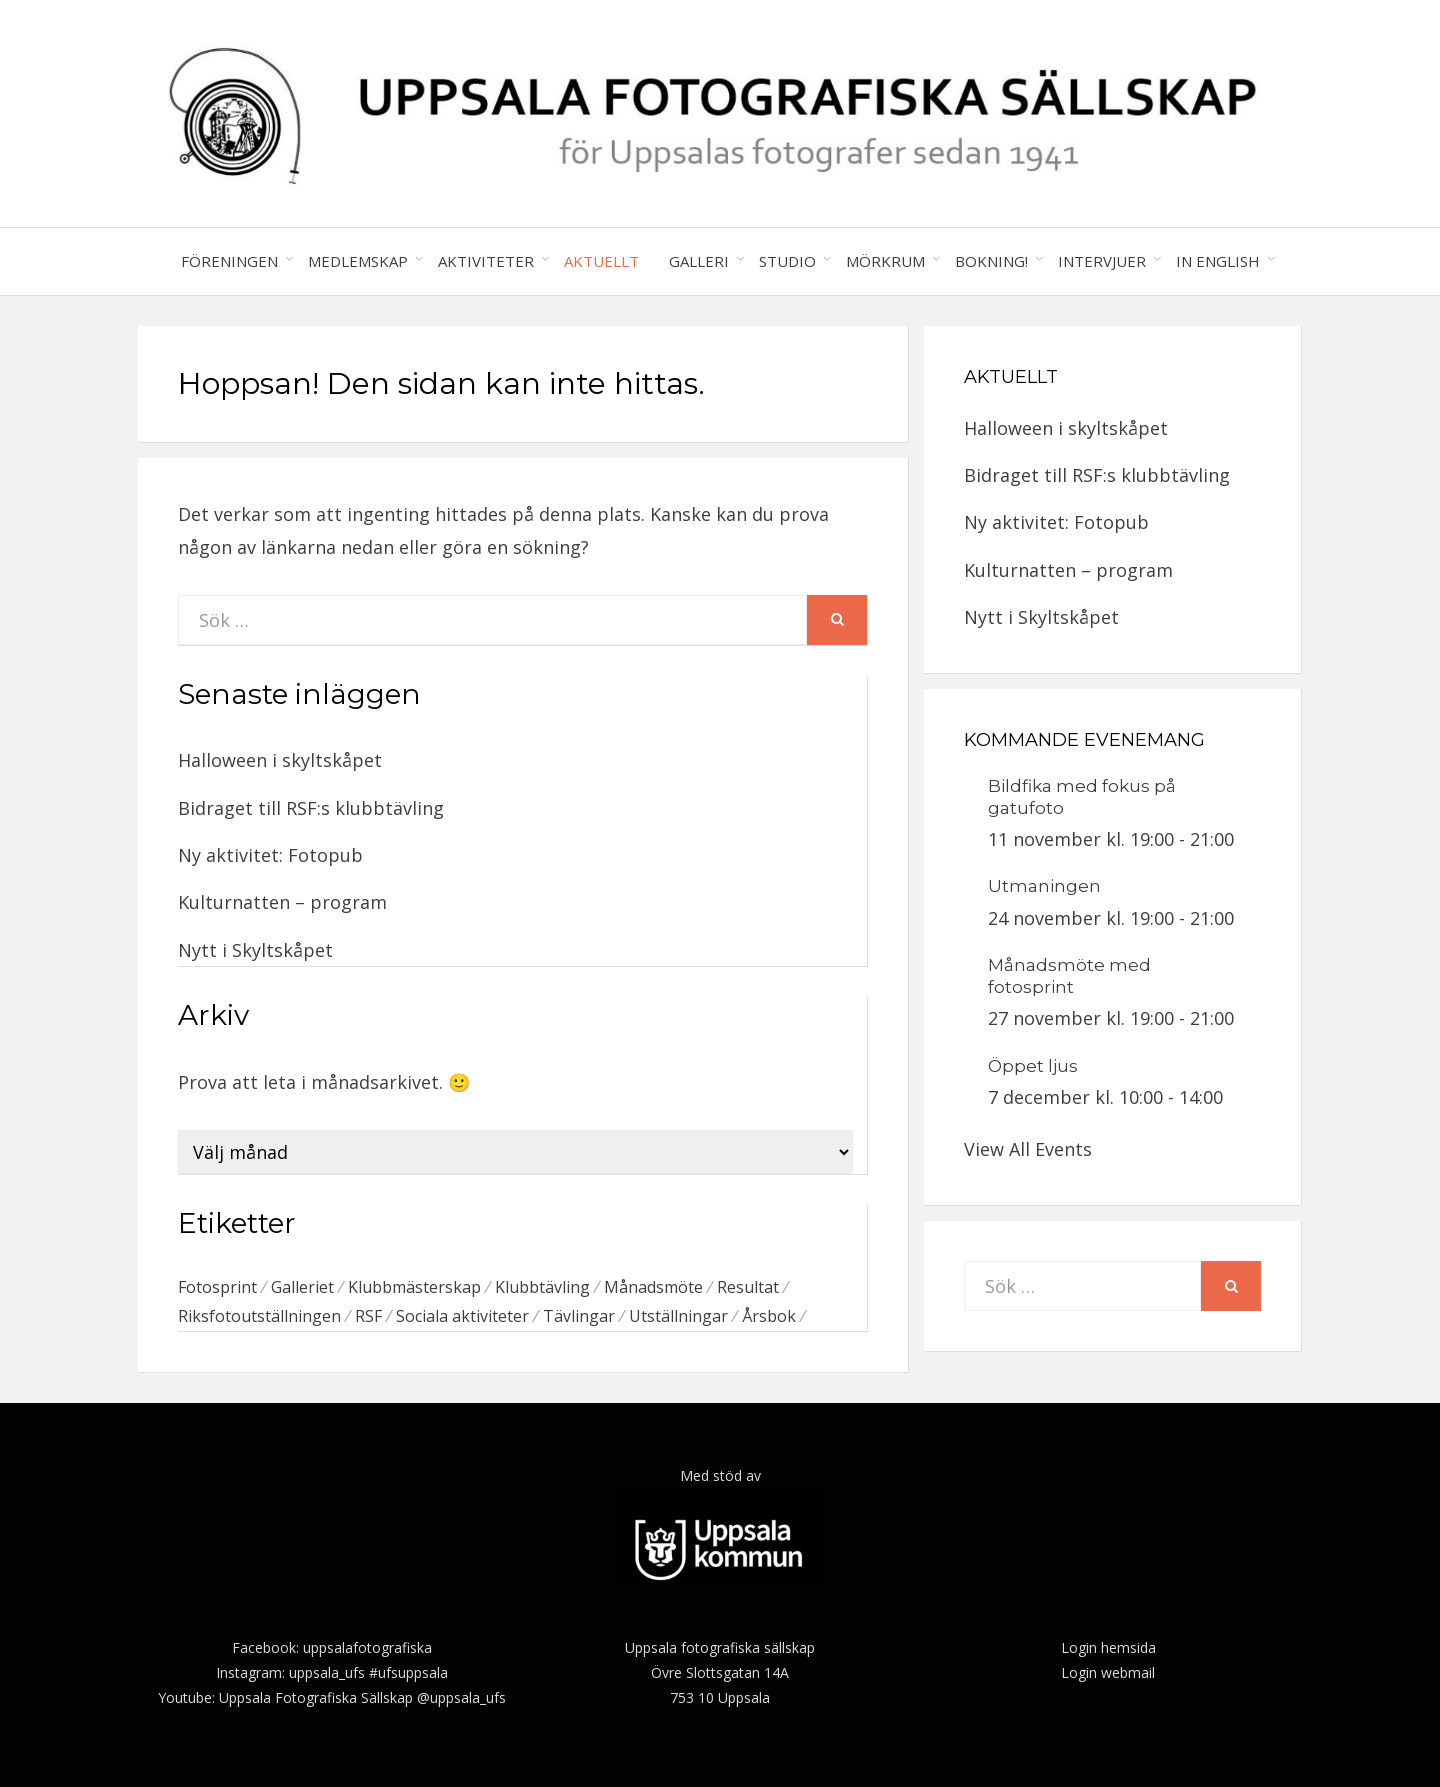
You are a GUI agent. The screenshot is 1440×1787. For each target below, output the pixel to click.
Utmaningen (1044, 886)
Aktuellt (601, 261)
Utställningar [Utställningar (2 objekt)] (678, 1316)
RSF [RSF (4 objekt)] (368, 1316)
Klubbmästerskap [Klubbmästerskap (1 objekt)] (414, 1287)
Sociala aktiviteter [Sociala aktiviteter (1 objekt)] (462, 1316)
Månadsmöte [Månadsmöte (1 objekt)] (653, 1287)
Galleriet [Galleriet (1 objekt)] (302, 1287)
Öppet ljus (1033, 1066)
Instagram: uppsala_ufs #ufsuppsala (332, 1672)
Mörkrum (885, 261)
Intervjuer (1102, 261)
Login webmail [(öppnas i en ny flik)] (1108, 1672)
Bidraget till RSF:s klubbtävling (311, 808)
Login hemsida (1108, 1647)
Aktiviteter (486, 261)
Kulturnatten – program (282, 902)
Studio (787, 261)
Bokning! (991, 261)
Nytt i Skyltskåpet (255, 950)
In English (1218, 261)
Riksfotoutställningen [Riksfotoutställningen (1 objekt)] (259, 1316)
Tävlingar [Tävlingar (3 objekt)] (579, 1316)
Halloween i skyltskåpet (280, 760)
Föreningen (229, 261)
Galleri (699, 261)
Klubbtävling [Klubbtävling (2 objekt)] (542, 1287)
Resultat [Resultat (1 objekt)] (748, 1287)
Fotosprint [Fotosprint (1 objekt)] (217, 1287)
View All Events (1028, 1149)
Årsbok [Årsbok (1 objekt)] (769, 1316)
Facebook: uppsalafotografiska (332, 1647)
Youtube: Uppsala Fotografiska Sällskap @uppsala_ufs (332, 1697)
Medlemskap (358, 261)
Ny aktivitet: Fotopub (270, 855)
